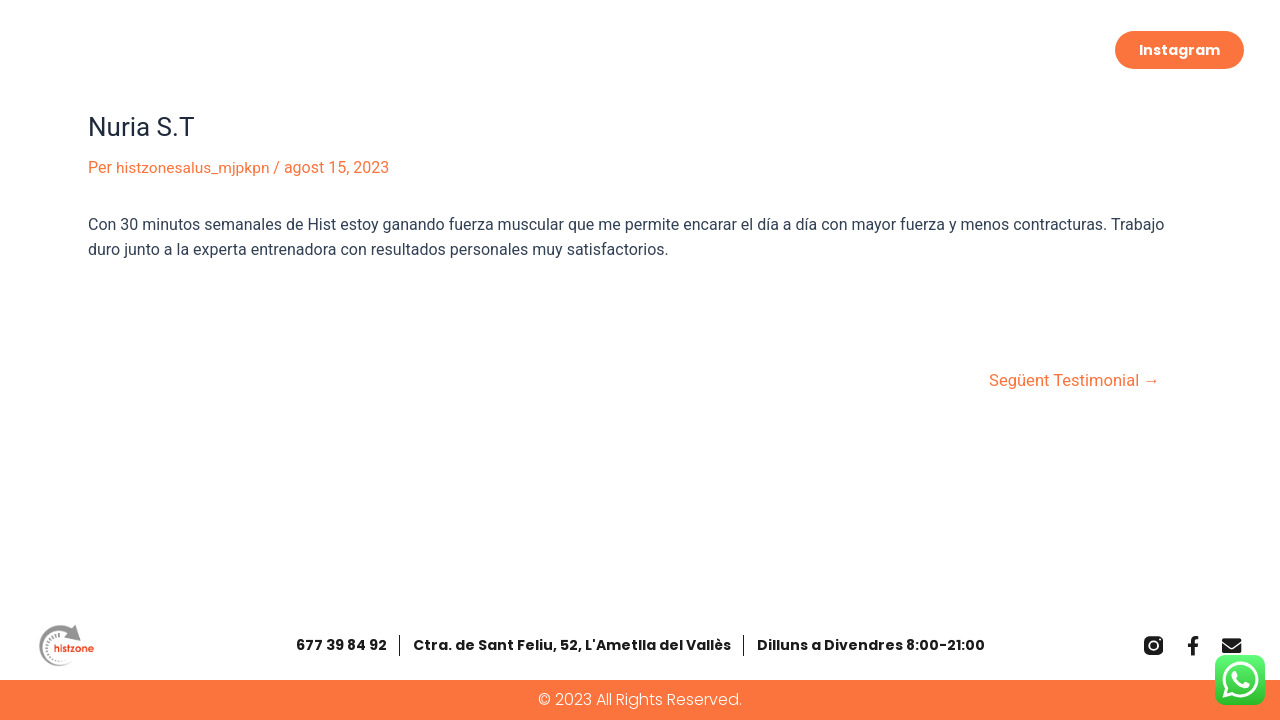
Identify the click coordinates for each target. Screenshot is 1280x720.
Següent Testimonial (1071, 380)
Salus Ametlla (902, 45)
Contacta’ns (1044, 45)
